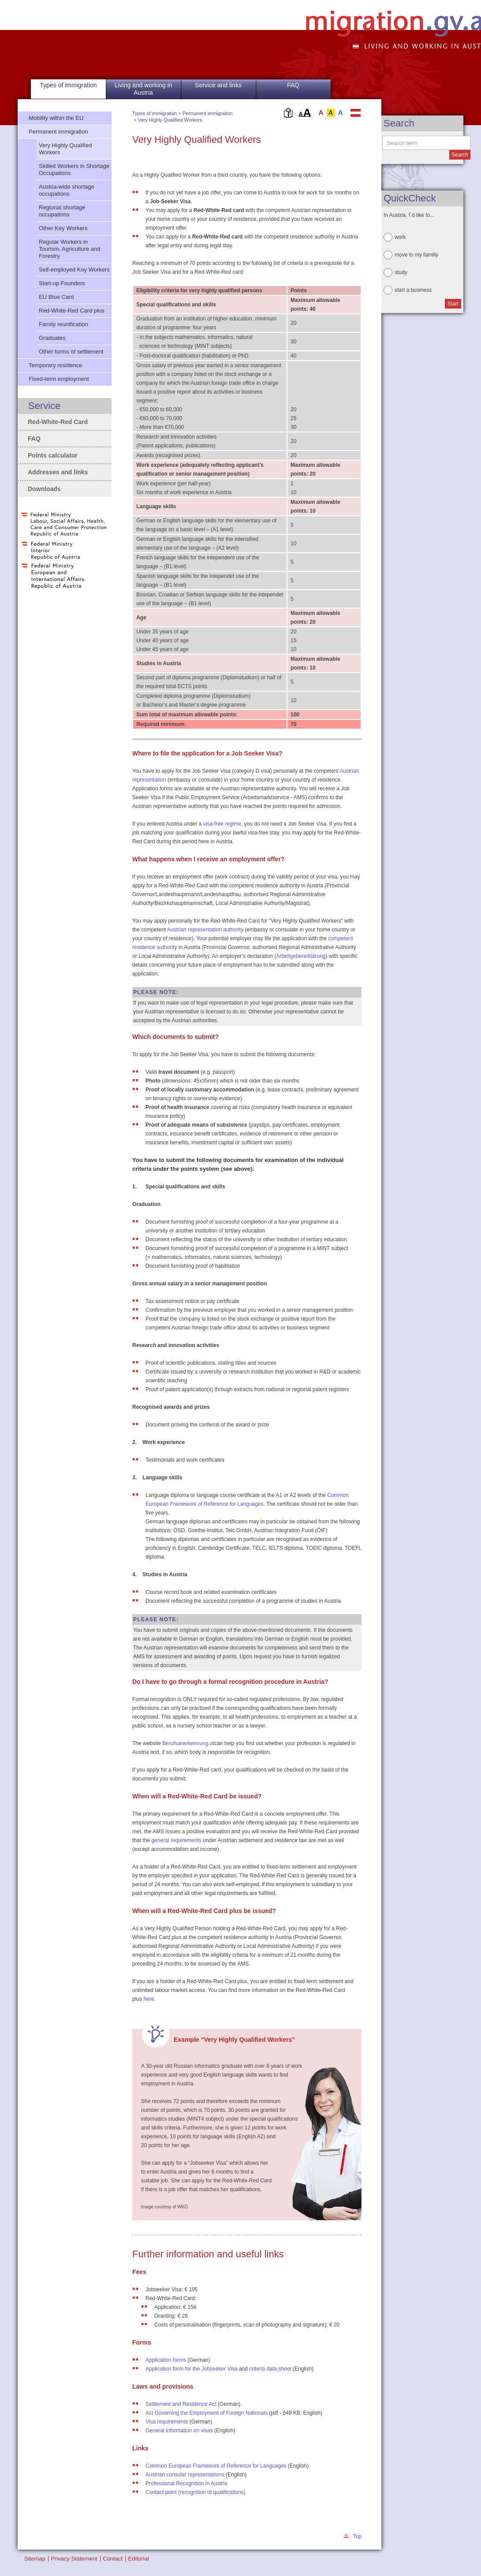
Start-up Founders (62, 283)
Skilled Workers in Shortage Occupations (74, 169)
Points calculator (53, 455)
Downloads (44, 488)
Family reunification (63, 324)
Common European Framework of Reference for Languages (216, 2466)
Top (357, 2536)
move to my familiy (416, 255)
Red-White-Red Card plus (71, 310)
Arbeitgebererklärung (300, 956)
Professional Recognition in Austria (186, 2483)
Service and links (218, 85)
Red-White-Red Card (58, 421)
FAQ (293, 85)
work (400, 237)
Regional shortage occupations (62, 211)
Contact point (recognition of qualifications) (195, 2492)
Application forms (165, 2360)
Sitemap (34, 2558)
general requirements (176, 1840)
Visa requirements (166, 2422)
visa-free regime (222, 824)
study (401, 272)
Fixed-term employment (59, 379)
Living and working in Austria (143, 89)
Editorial (138, 2558)
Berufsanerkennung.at (188, 1743)
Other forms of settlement (71, 351)
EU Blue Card (56, 297)
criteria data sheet (270, 2369)
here (148, 1999)
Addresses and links (58, 472)
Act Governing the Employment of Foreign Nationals (206, 2413)
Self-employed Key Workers (74, 269)
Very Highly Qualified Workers (170, 120)
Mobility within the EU (56, 118)
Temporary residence (55, 365)
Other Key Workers (63, 228)
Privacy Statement (74, 2558)
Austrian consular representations (184, 2475)
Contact (113, 2558)
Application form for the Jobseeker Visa (191, 2369)
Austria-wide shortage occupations (66, 190)
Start (453, 304)
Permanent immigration (208, 113)
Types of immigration (154, 113)
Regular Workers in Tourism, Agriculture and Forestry (69, 248)
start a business (413, 290)
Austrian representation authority (205, 930)
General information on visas (179, 2430)
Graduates (52, 338)
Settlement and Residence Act (180, 2404)
